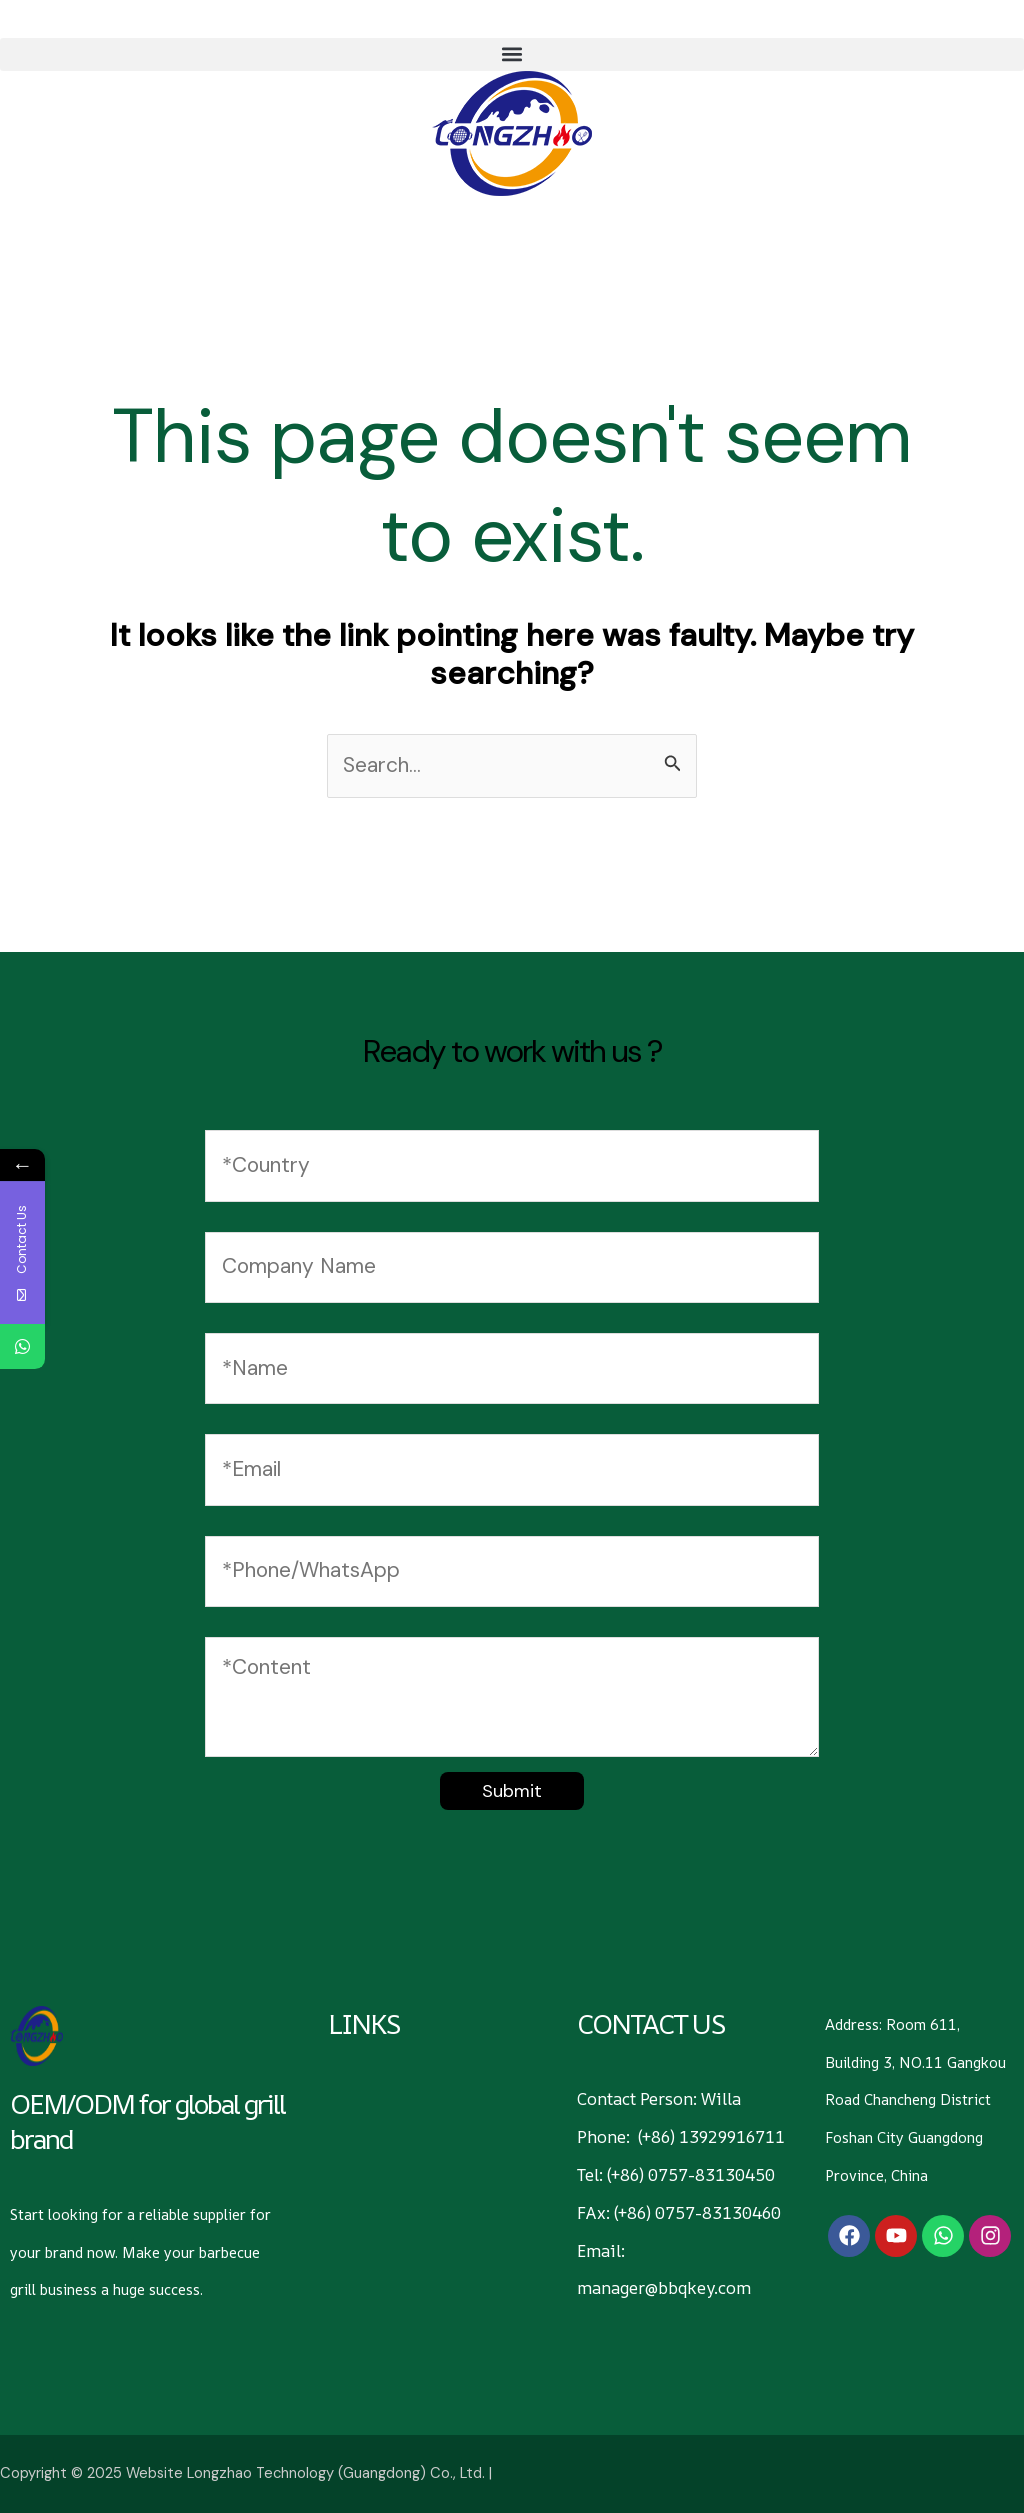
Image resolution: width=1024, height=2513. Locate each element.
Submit (512, 1791)
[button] (512, 54)
